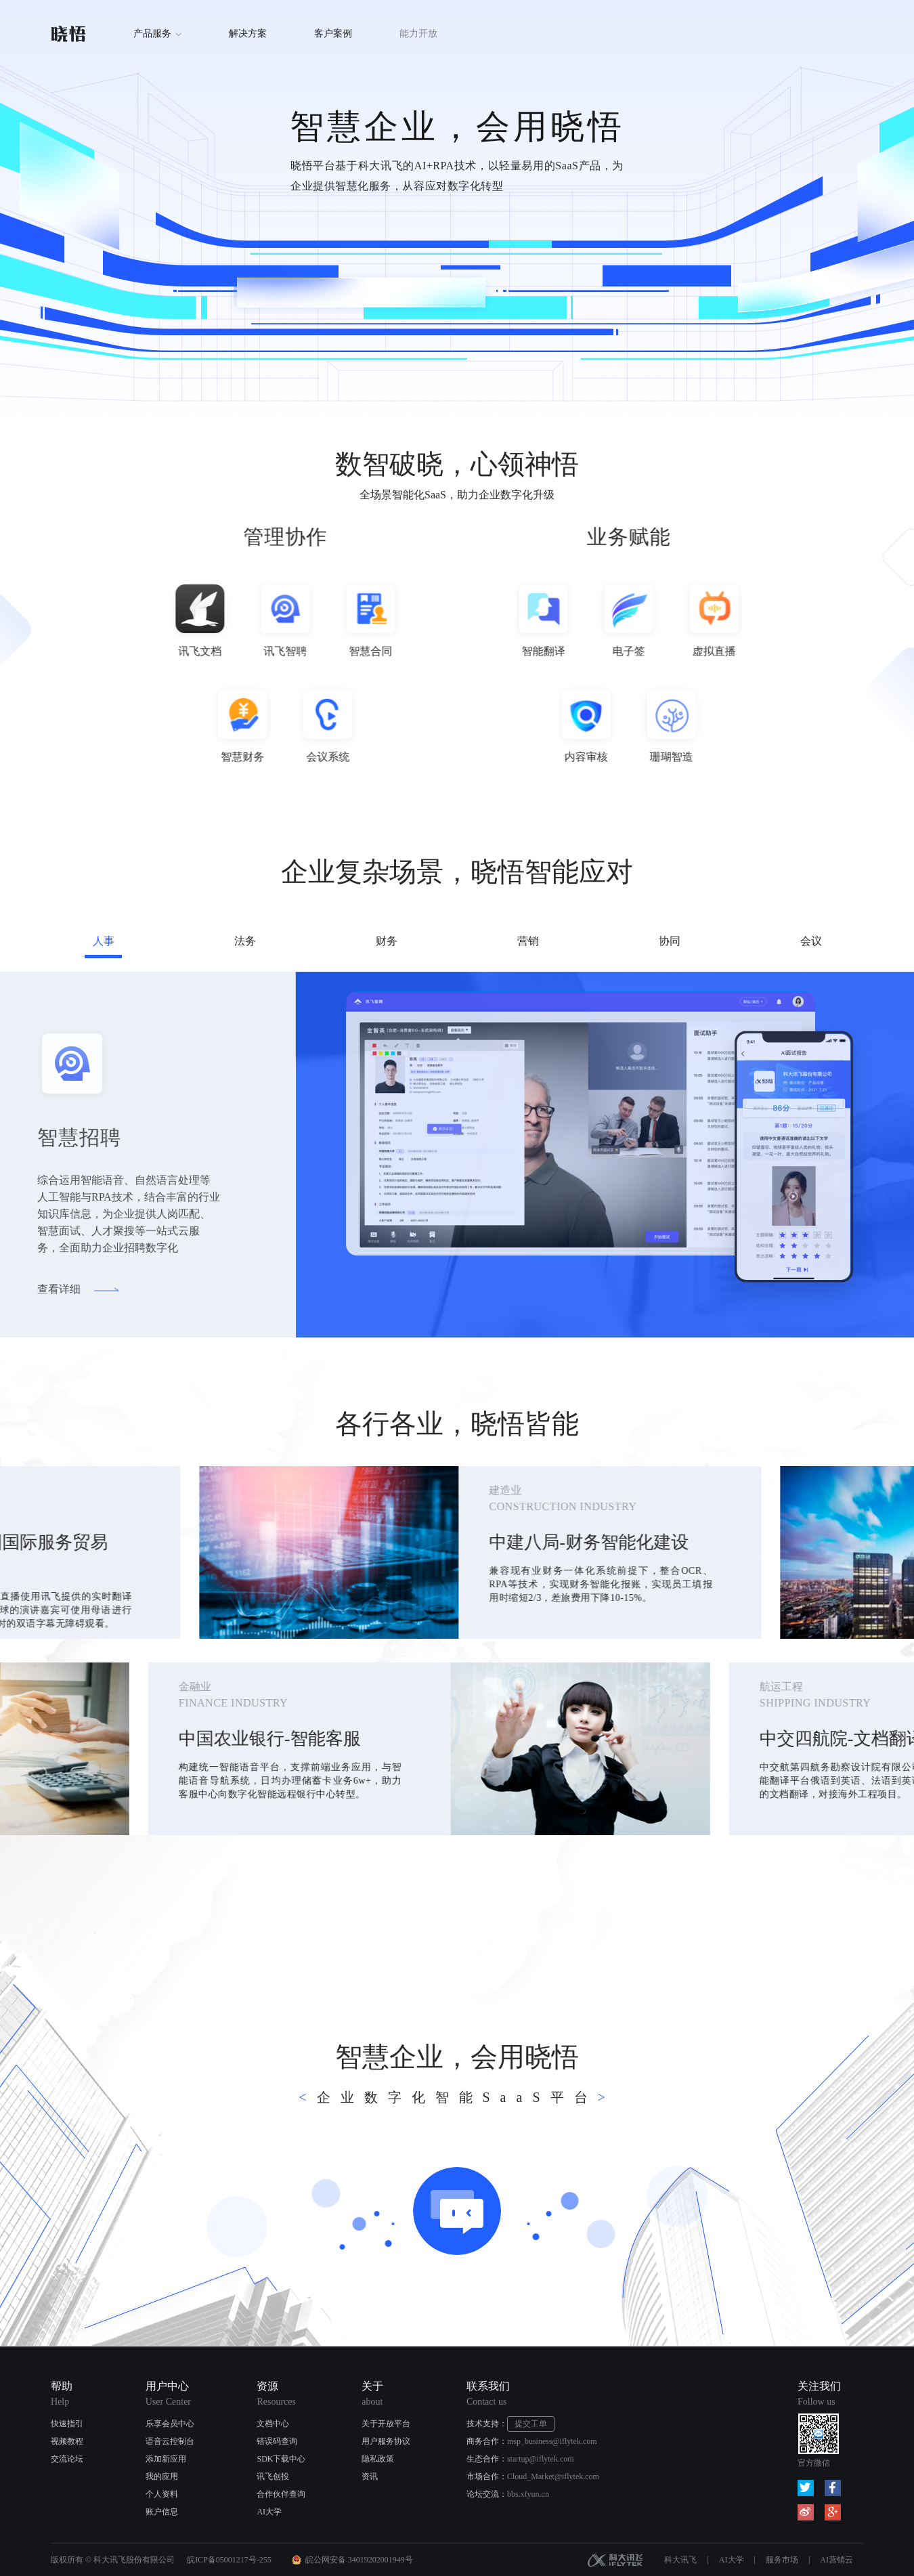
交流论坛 (67, 2459)
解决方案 (248, 33)
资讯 (370, 2476)
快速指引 (67, 2423)
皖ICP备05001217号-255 (229, 2559)
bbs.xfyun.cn (528, 2494)
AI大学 (269, 2511)
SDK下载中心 (281, 2459)
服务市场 (782, 2559)
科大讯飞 (615, 2559)
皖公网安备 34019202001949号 (359, 2559)
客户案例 (333, 33)
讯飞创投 (273, 2476)
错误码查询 (277, 2441)
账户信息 (162, 2511)
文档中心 (273, 2423)
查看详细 (45, 1289)
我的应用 (162, 2476)
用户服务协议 (386, 2441)
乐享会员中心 (170, 2423)
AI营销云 (836, 2559)
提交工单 (531, 2423)
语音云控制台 (170, 2441)
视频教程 (67, 2441)
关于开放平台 (386, 2423)
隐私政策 (378, 2459)
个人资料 (162, 2494)
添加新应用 (166, 2459)
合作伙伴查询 (281, 2494)
